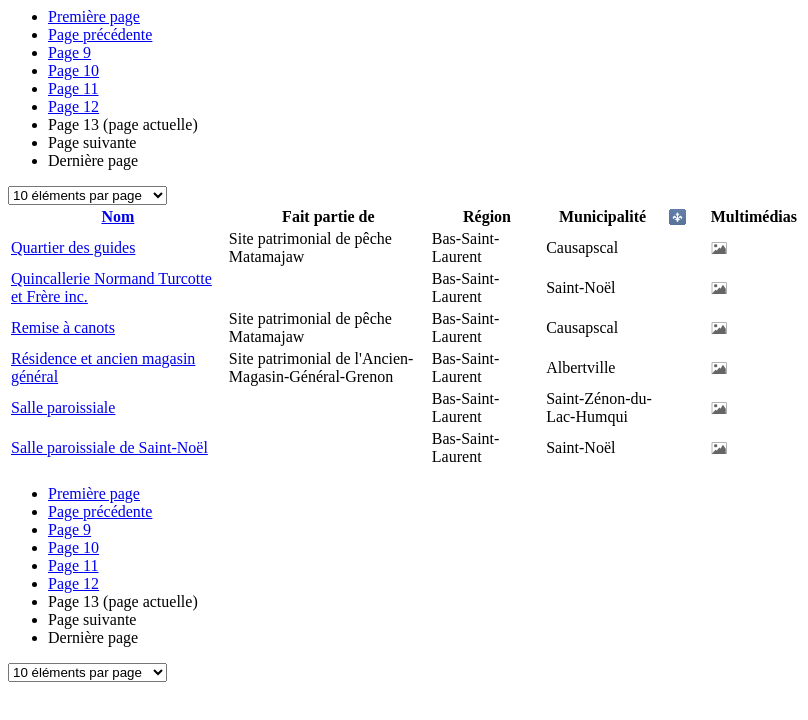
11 (73, 88)
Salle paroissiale (63, 407)
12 (73, 106)
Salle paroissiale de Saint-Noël (109, 447)
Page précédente (100, 34)
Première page (94, 16)
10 (73, 70)
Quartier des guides (73, 247)
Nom (117, 216)
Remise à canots (63, 327)
